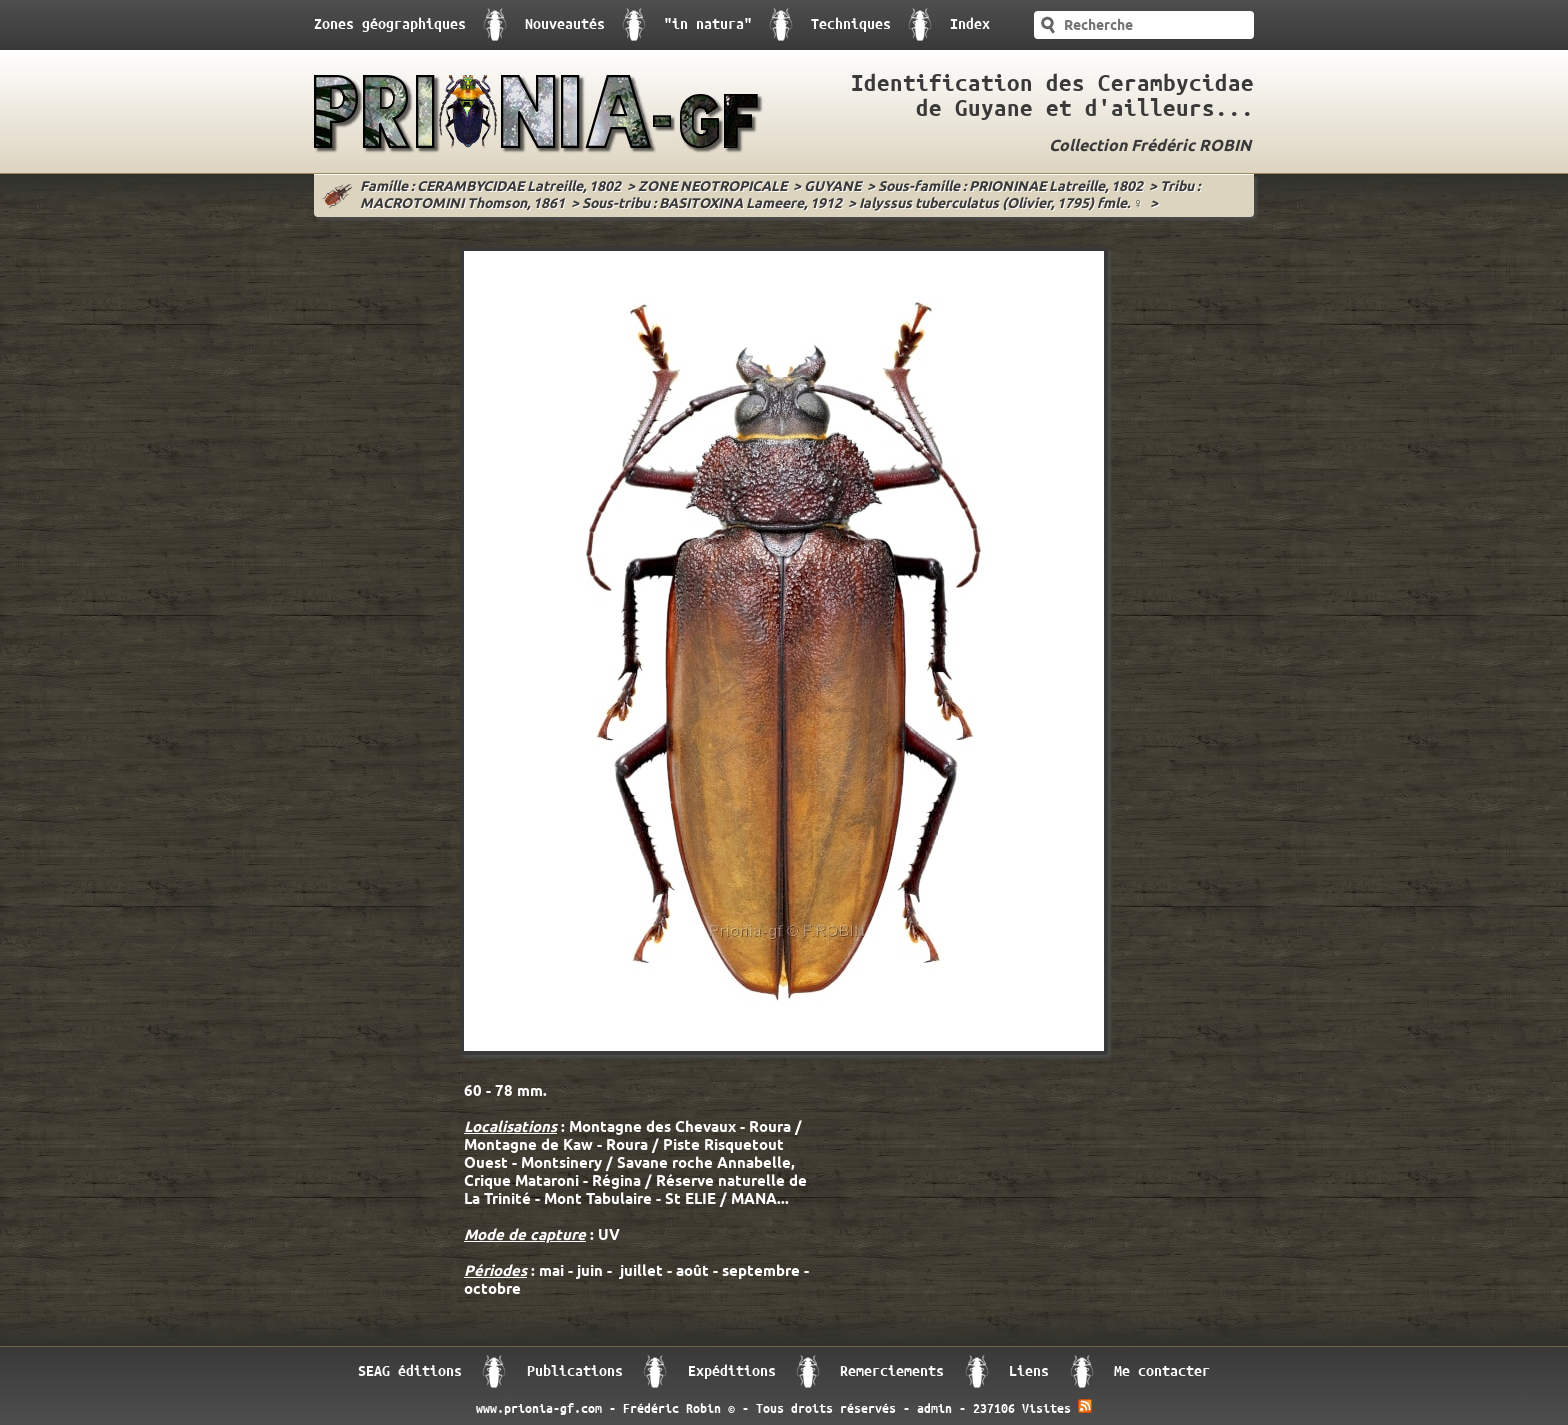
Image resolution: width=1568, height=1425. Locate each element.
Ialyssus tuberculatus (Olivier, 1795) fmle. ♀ (1001, 204)
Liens (1029, 1371)
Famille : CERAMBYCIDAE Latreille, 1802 (490, 187)
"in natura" (708, 24)
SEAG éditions (410, 1371)
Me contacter (1162, 1371)
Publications (575, 1371)
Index (970, 24)
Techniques (851, 24)
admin (934, 1409)
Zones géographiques (390, 24)
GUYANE (832, 187)
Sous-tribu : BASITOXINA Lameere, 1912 (712, 204)
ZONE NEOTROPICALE (712, 187)
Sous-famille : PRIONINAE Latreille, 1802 (1010, 187)
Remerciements (892, 1371)
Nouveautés (565, 24)
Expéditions (732, 1371)
